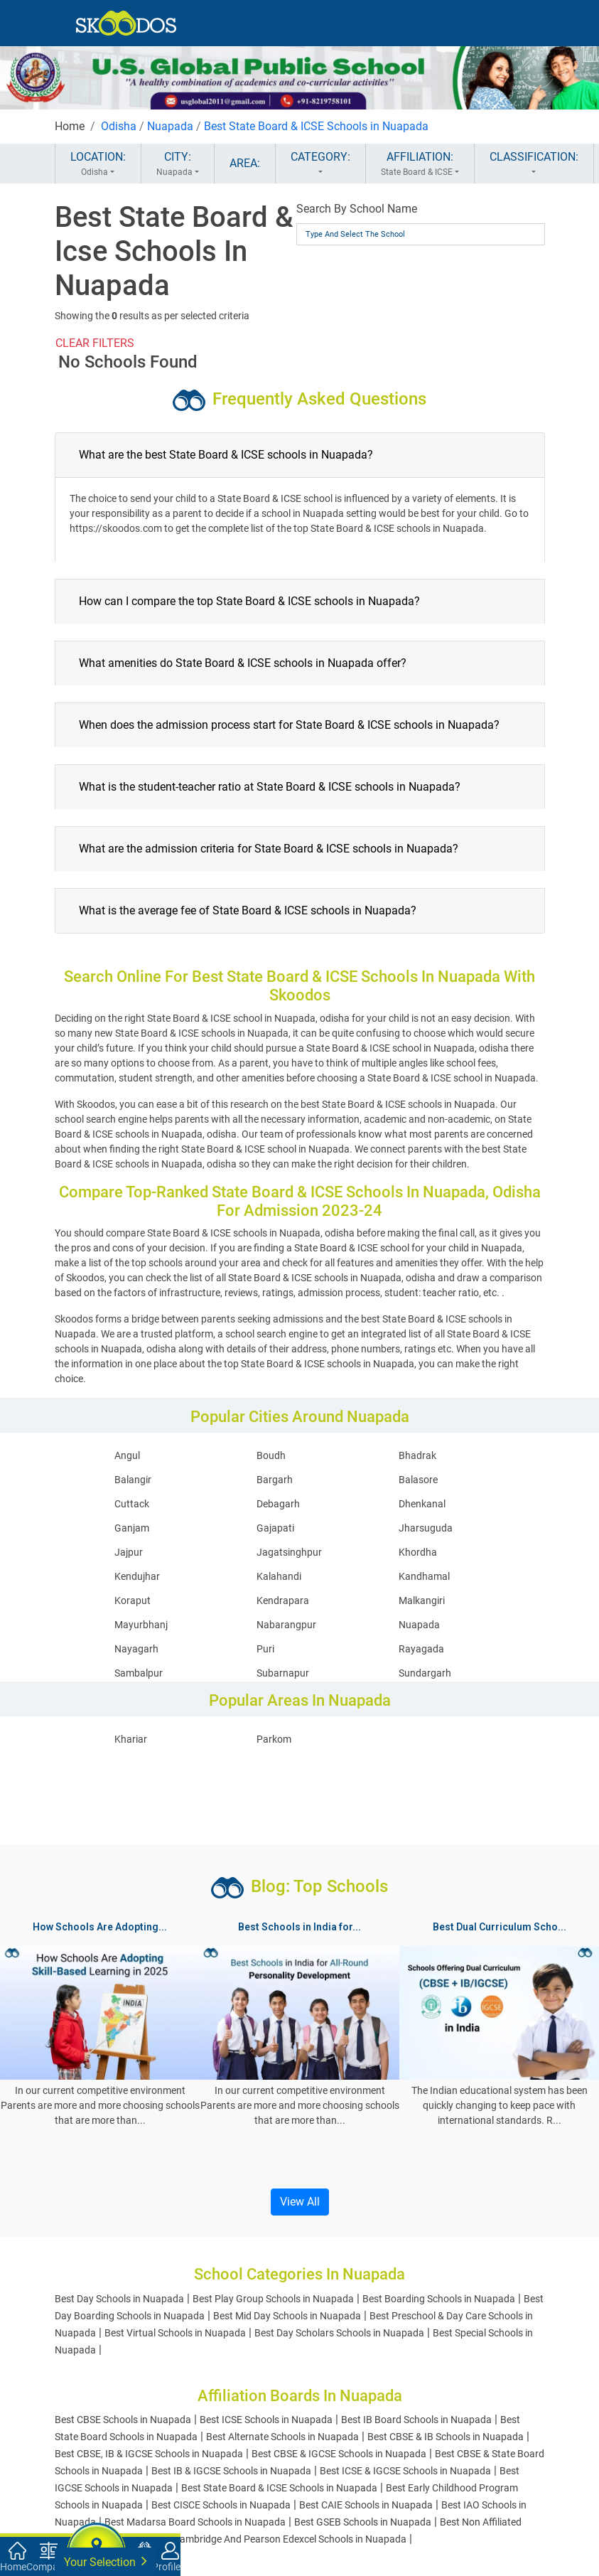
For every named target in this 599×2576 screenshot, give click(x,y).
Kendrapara (283, 1600)
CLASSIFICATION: (534, 164)
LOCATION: (98, 164)
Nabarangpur (286, 1624)
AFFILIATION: (420, 164)
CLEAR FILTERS (94, 343)
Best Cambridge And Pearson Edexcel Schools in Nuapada (278, 2539)
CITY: (177, 164)
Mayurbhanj (141, 1624)
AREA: (245, 163)
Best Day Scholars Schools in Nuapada (339, 2333)
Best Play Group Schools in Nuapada (273, 2298)
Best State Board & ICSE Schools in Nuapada (316, 126)
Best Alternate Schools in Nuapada (282, 2436)
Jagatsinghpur (289, 1552)
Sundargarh (425, 1673)
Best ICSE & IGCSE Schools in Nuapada (405, 2470)
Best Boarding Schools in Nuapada (438, 2298)
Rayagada (421, 1649)
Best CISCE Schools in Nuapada (221, 2505)
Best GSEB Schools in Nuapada (362, 2522)
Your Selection (105, 2561)
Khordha (418, 1552)
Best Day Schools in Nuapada (119, 2298)
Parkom (274, 1739)
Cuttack (131, 1503)
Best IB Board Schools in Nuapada (416, 2419)
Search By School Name (356, 208)
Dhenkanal (422, 1503)
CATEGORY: (320, 164)
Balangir (132, 1479)
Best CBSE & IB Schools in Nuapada (445, 2436)
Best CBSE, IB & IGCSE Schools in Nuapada (149, 2453)
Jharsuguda (426, 1528)
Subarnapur (283, 1673)
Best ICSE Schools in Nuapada (266, 2419)
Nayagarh (136, 1649)
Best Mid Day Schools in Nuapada (287, 2315)
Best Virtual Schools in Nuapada (175, 2333)
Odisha (118, 126)
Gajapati (275, 1528)
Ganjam (131, 1528)
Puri (265, 1649)
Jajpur (128, 1552)
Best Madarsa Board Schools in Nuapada (195, 2522)
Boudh (271, 1455)
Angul (127, 1455)
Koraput (132, 1600)
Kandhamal (424, 1576)
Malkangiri (422, 1600)
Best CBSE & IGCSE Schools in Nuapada (339, 2453)
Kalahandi (279, 1576)
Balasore (418, 1479)
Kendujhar (137, 1576)
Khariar (130, 1739)
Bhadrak (417, 1455)
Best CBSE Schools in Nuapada (123, 2419)
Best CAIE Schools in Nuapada (366, 2505)
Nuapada (170, 126)
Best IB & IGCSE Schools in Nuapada (231, 2470)
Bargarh (275, 1479)
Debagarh (278, 1503)
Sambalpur (138, 1673)
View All (300, 2201)
